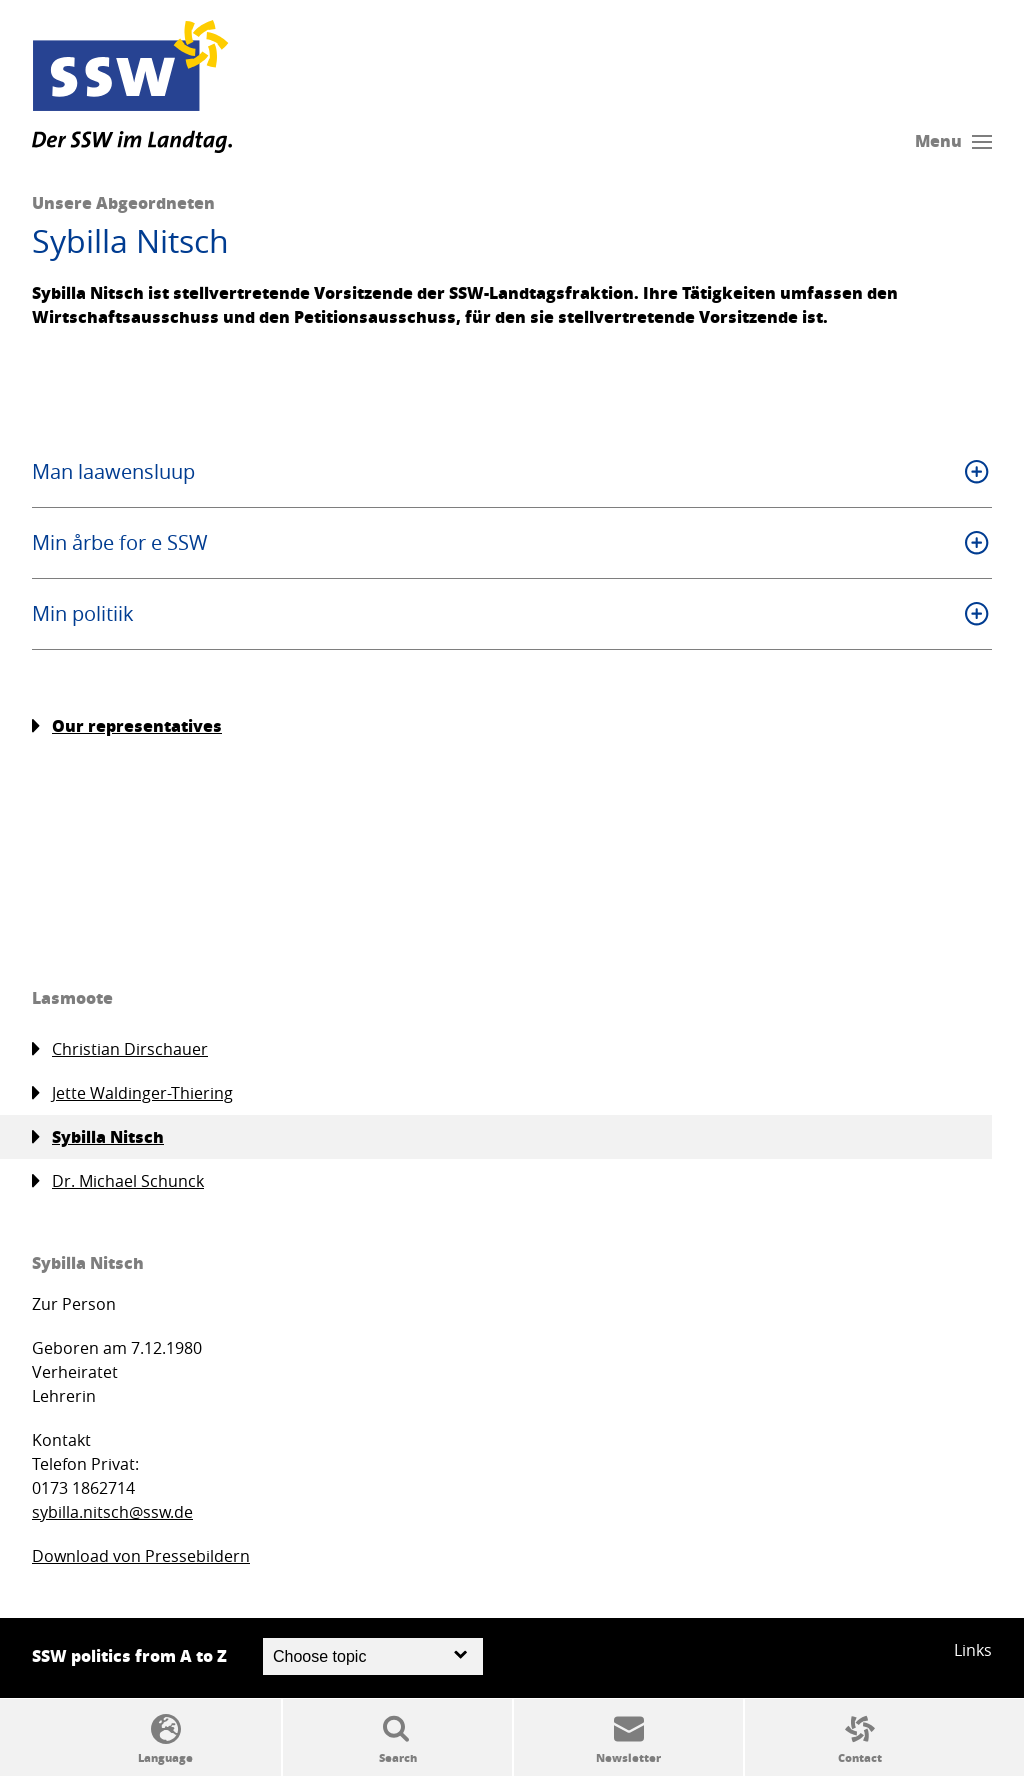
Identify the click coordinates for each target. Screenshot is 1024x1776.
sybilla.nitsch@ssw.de (112, 1512)
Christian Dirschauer (120, 1049)
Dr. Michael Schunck (118, 1181)
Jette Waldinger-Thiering (132, 1093)
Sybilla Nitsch (98, 1137)
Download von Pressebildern (141, 1556)
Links (973, 1650)
